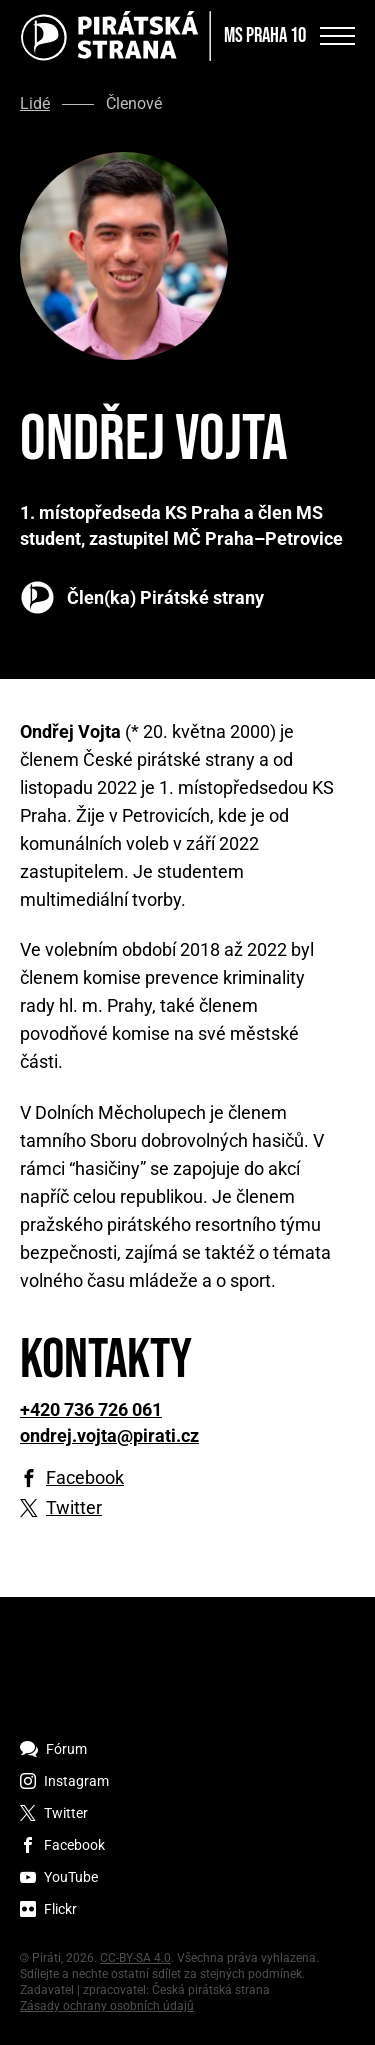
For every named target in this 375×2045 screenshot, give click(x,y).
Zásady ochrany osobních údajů (107, 2006)
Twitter (74, 1508)
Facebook (85, 1478)
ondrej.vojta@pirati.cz (109, 1436)
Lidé (35, 104)
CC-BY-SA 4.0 (135, 1958)
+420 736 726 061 (91, 1410)
